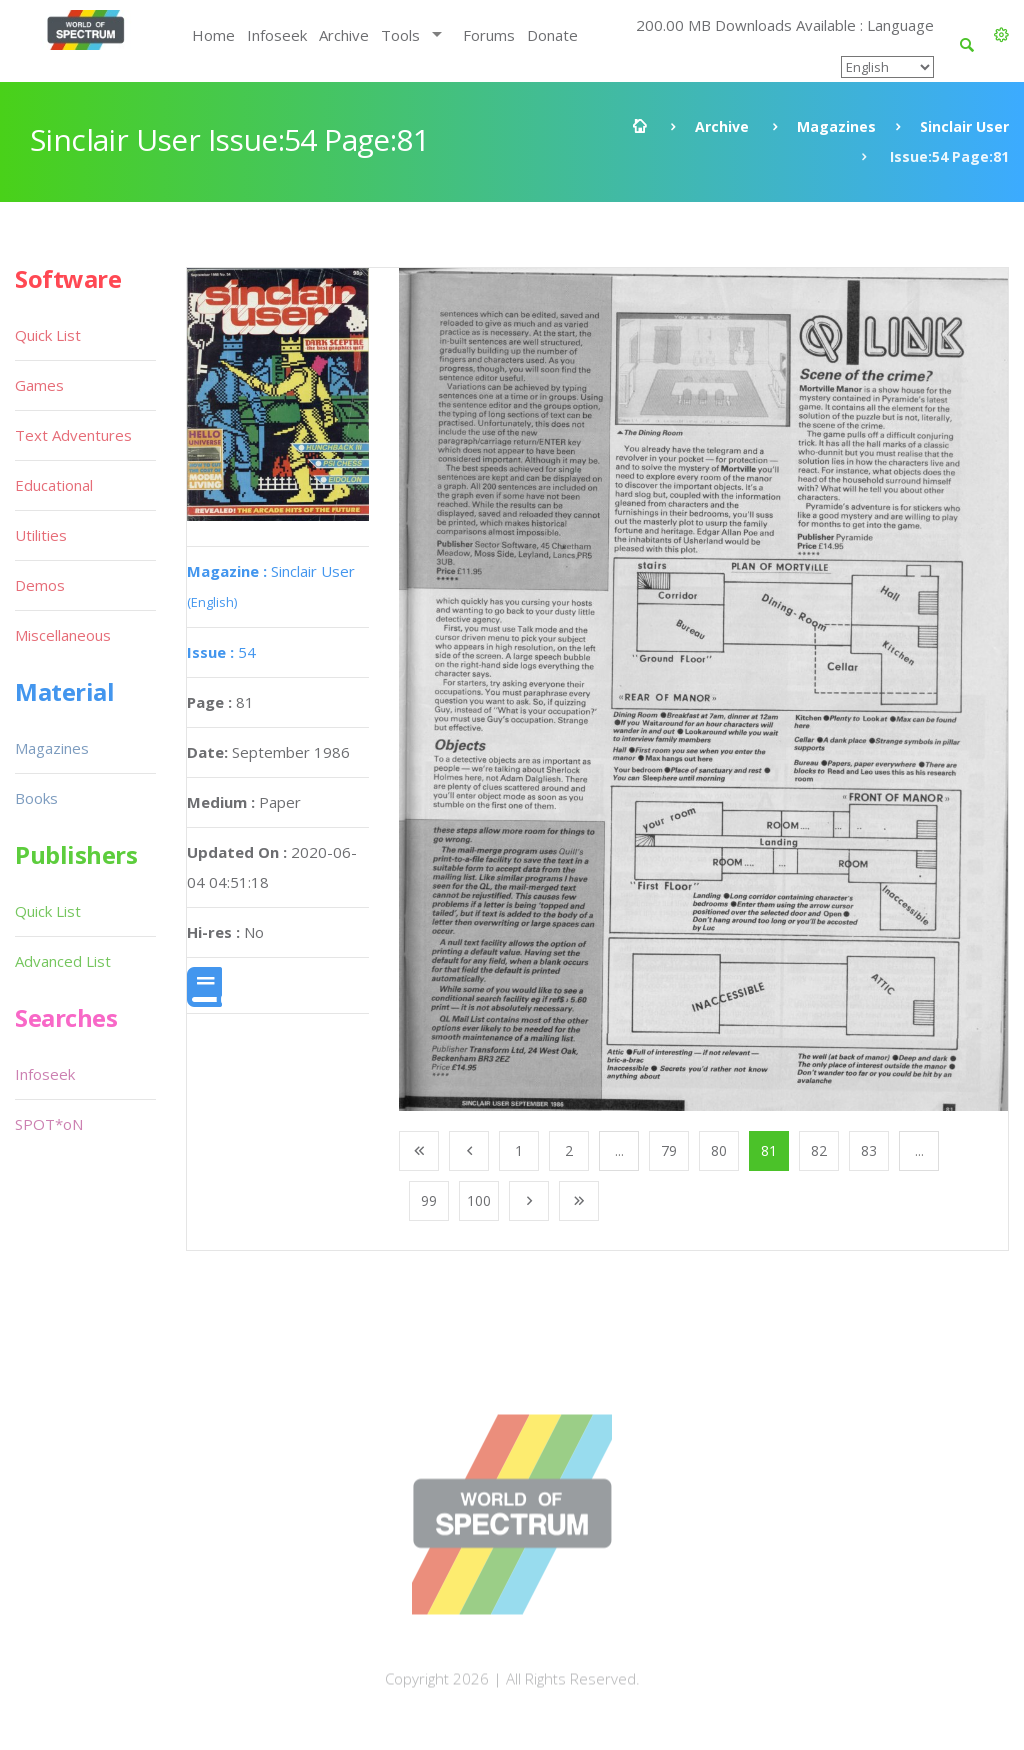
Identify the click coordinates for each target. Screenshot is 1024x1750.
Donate (552, 35)
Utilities (41, 535)
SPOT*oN (49, 1124)
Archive (344, 35)
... (619, 1150)
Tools (400, 35)
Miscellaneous (63, 635)
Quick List (48, 335)
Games (39, 385)
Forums (489, 35)
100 (479, 1200)
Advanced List (63, 961)
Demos (40, 585)
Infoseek (277, 35)
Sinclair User (964, 126)
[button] (1001, 35)
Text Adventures (73, 435)
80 (719, 1150)
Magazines (836, 126)
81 (769, 1150)
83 (869, 1150)
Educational (54, 485)
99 (429, 1200)
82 (819, 1150)
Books (36, 798)
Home (213, 35)
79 (669, 1150)
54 (221, 652)
